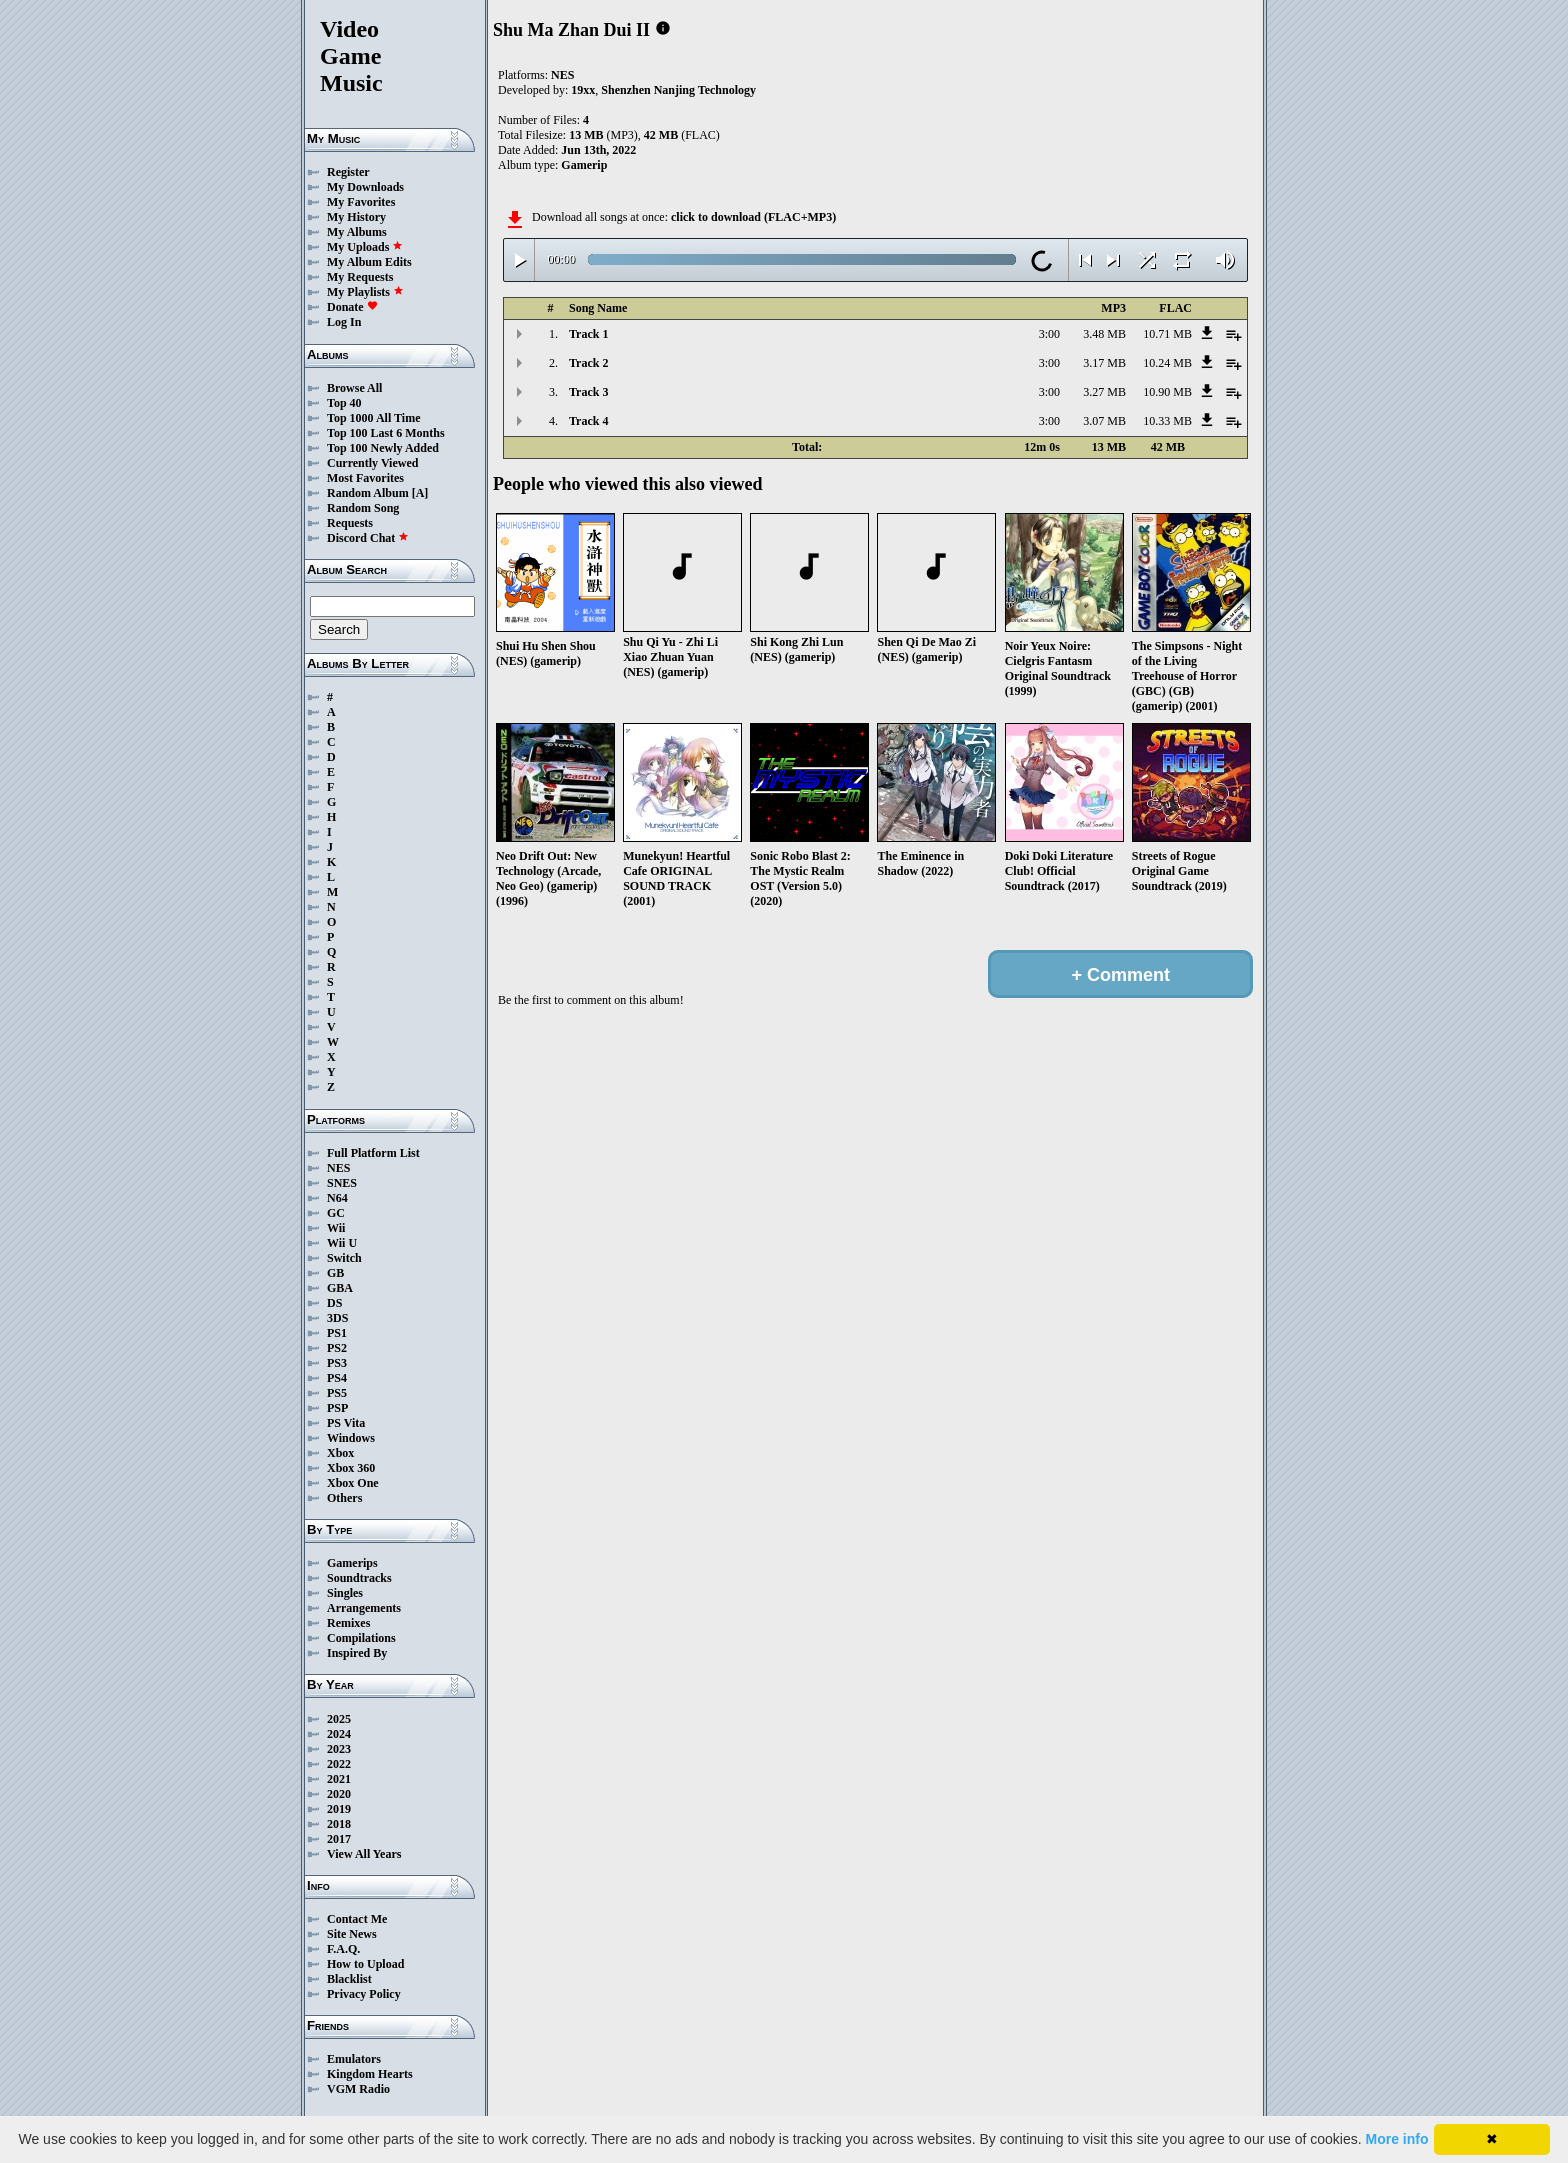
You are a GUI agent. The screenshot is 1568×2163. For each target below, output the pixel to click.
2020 (339, 1794)
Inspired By (357, 1653)
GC (336, 1213)
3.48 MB (1104, 334)
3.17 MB (1104, 363)
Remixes (348, 1623)
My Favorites (361, 202)
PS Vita (346, 1423)
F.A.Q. (343, 1949)
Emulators (354, 2059)
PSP (337, 1408)
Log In (344, 322)
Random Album (368, 493)
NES (338, 1168)
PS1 (337, 1333)
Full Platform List (373, 1153)
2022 (339, 1764)
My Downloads (365, 187)
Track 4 (588, 421)
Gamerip (584, 165)
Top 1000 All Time (373, 418)
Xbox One (353, 1483)
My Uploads (365, 247)
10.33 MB (1167, 421)
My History (356, 217)
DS (334, 1303)
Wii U (342, 1243)
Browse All (354, 388)
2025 (339, 1719)
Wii (336, 1228)
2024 (339, 1734)
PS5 (337, 1393)
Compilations (361, 1638)
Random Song (363, 508)
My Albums (357, 232)
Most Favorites (365, 478)
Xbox (340, 1453)
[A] (420, 493)
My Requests (360, 277)
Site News (352, 1934)
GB (335, 1273)
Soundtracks (359, 1578)
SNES (342, 1183)
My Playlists (365, 292)
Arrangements (364, 1608)
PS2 (337, 1348)
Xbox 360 (351, 1468)
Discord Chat (368, 538)
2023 (339, 1749)
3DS (337, 1318)
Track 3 (588, 392)
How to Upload (365, 1964)
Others (344, 1498)
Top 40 (344, 403)
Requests (350, 523)
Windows (351, 1438)
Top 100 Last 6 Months (386, 433)
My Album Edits (369, 262)
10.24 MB (1167, 363)
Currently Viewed (372, 463)
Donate (352, 307)
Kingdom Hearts (370, 2074)
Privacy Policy (364, 1994)
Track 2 (588, 363)
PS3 (337, 1363)
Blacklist (349, 1979)
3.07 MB (1104, 421)
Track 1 (588, 334)
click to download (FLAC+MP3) (753, 217)
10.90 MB (1167, 392)
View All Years (364, 1854)
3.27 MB (1104, 392)
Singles (345, 1593)
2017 (339, 1839)
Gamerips (352, 1563)
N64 (337, 1198)
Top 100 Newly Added (383, 448)
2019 (339, 1809)
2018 (339, 1824)
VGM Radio (358, 2089)
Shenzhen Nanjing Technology (678, 90)
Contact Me (357, 1919)
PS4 (337, 1378)
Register (348, 172)
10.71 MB (1167, 334)
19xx (583, 90)
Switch (344, 1258)
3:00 (1049, 334)
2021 (339, 1779)
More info (1397, 2139)
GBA (340, 1288)
